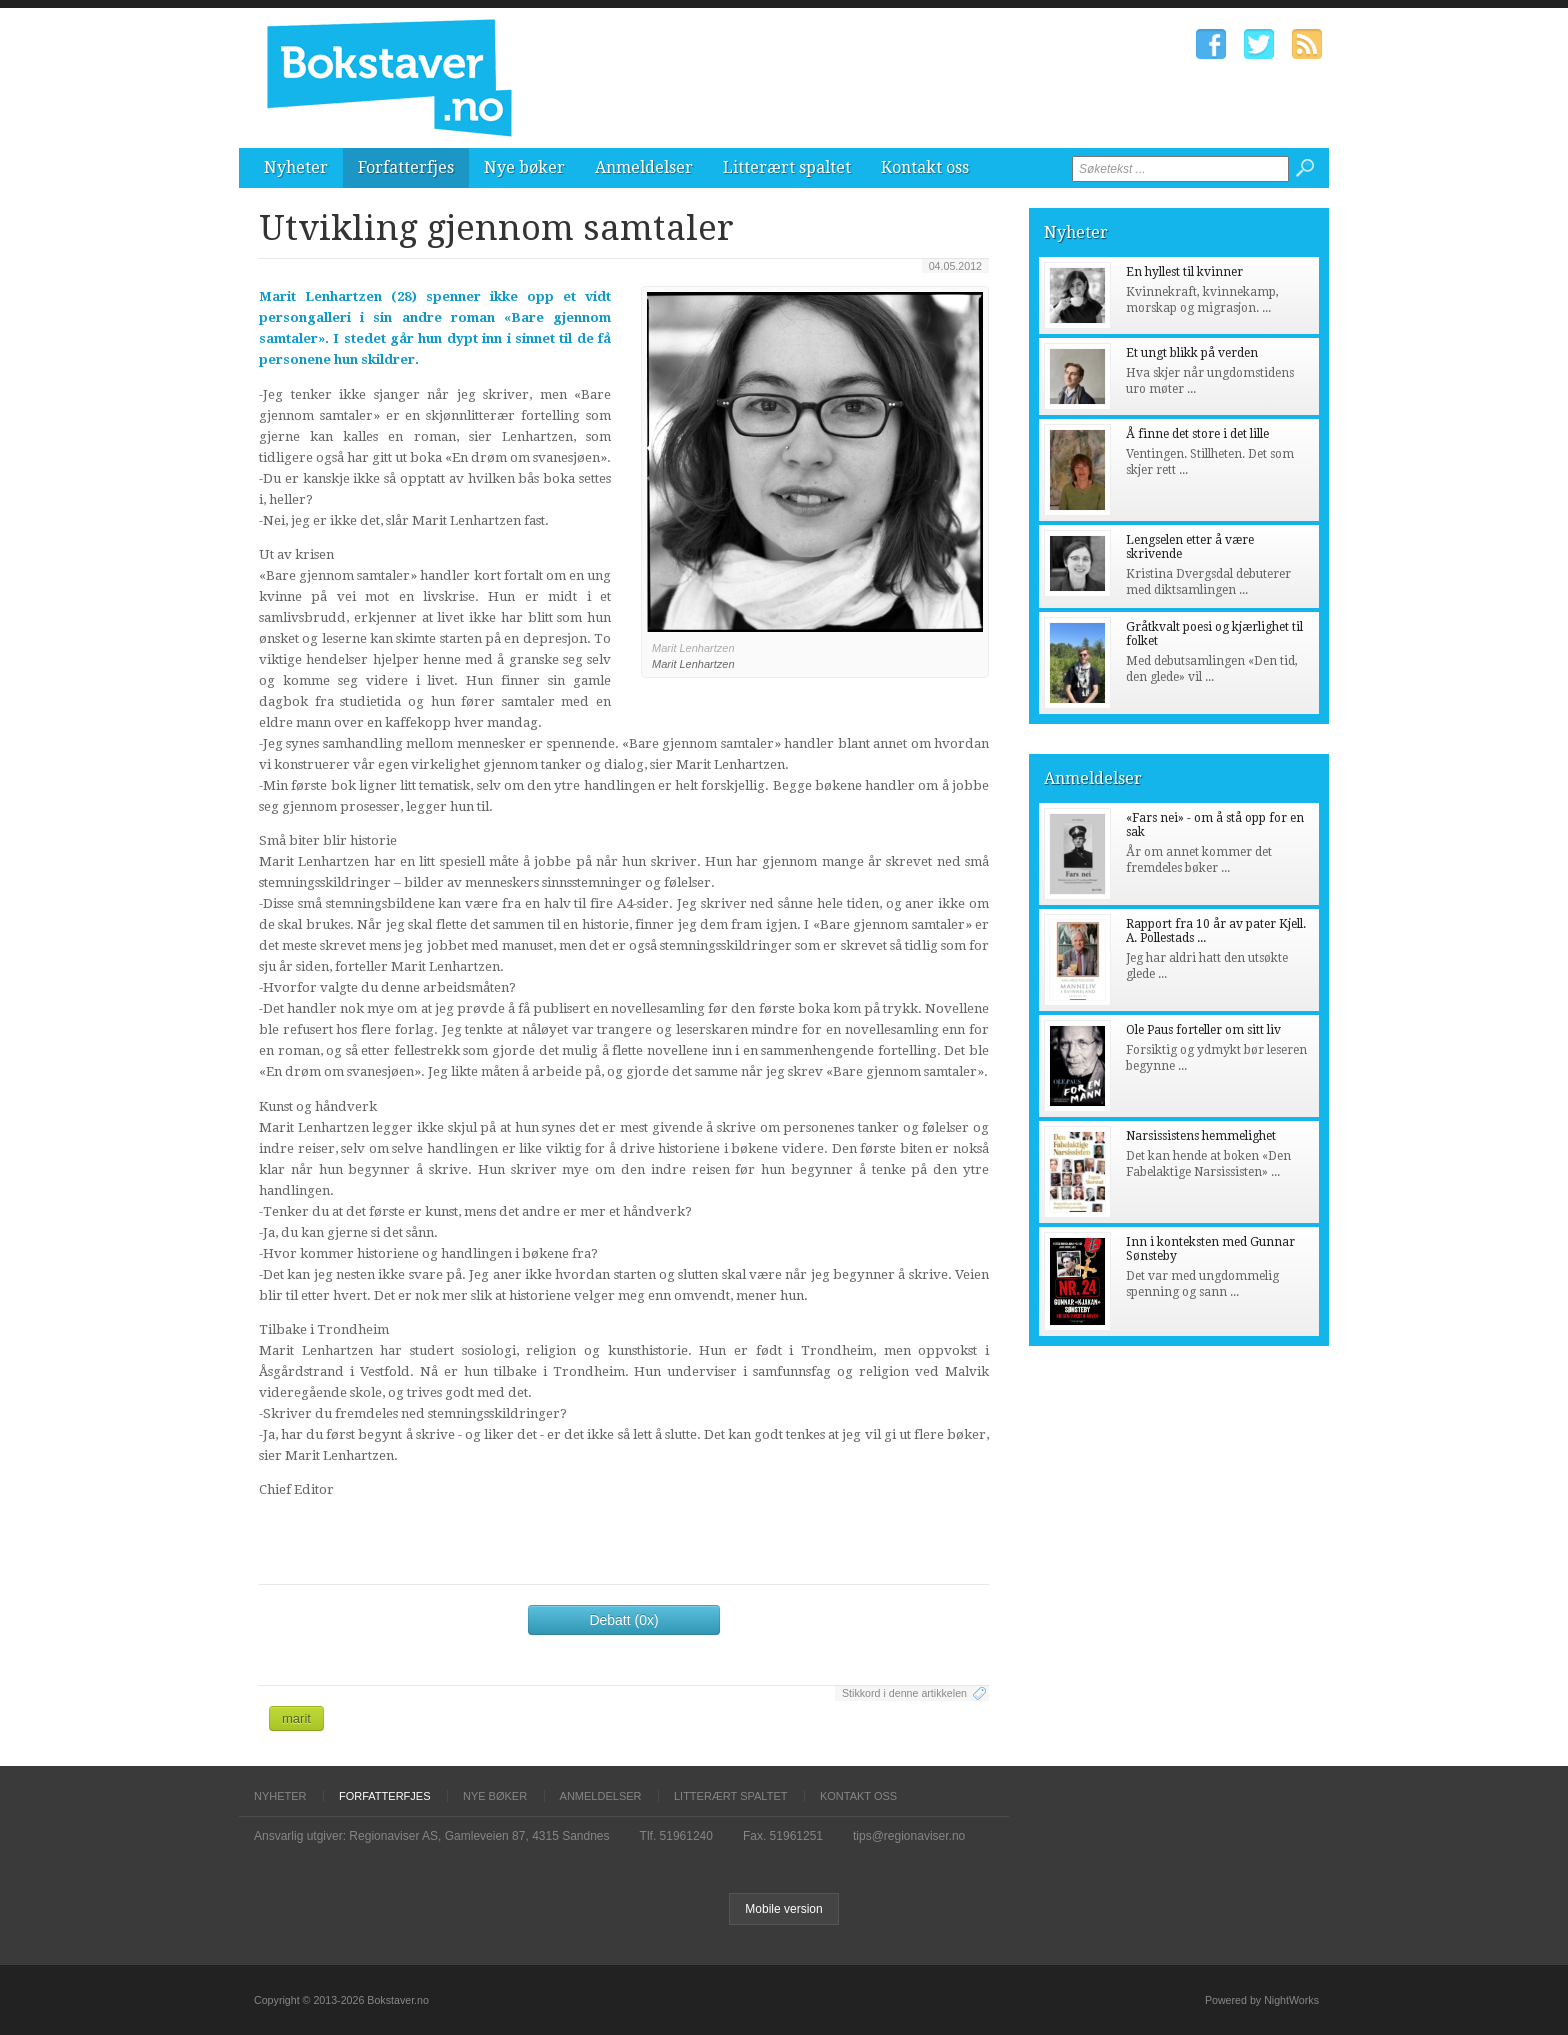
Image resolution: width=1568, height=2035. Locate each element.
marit (296, 1718)
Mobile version (783, 1909)
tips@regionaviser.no (909, 1836)
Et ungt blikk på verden (1192, 353)
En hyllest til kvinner (1184, 272)
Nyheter (296, 167)
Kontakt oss (925, 167)
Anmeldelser (644, 167)
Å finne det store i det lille (1197, 434)
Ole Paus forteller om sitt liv (1203, 1030)
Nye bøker (524, 167)
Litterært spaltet (787, 167)
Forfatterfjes (406, 167)
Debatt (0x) (623, 1620)
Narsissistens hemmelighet (1201, 1136)
